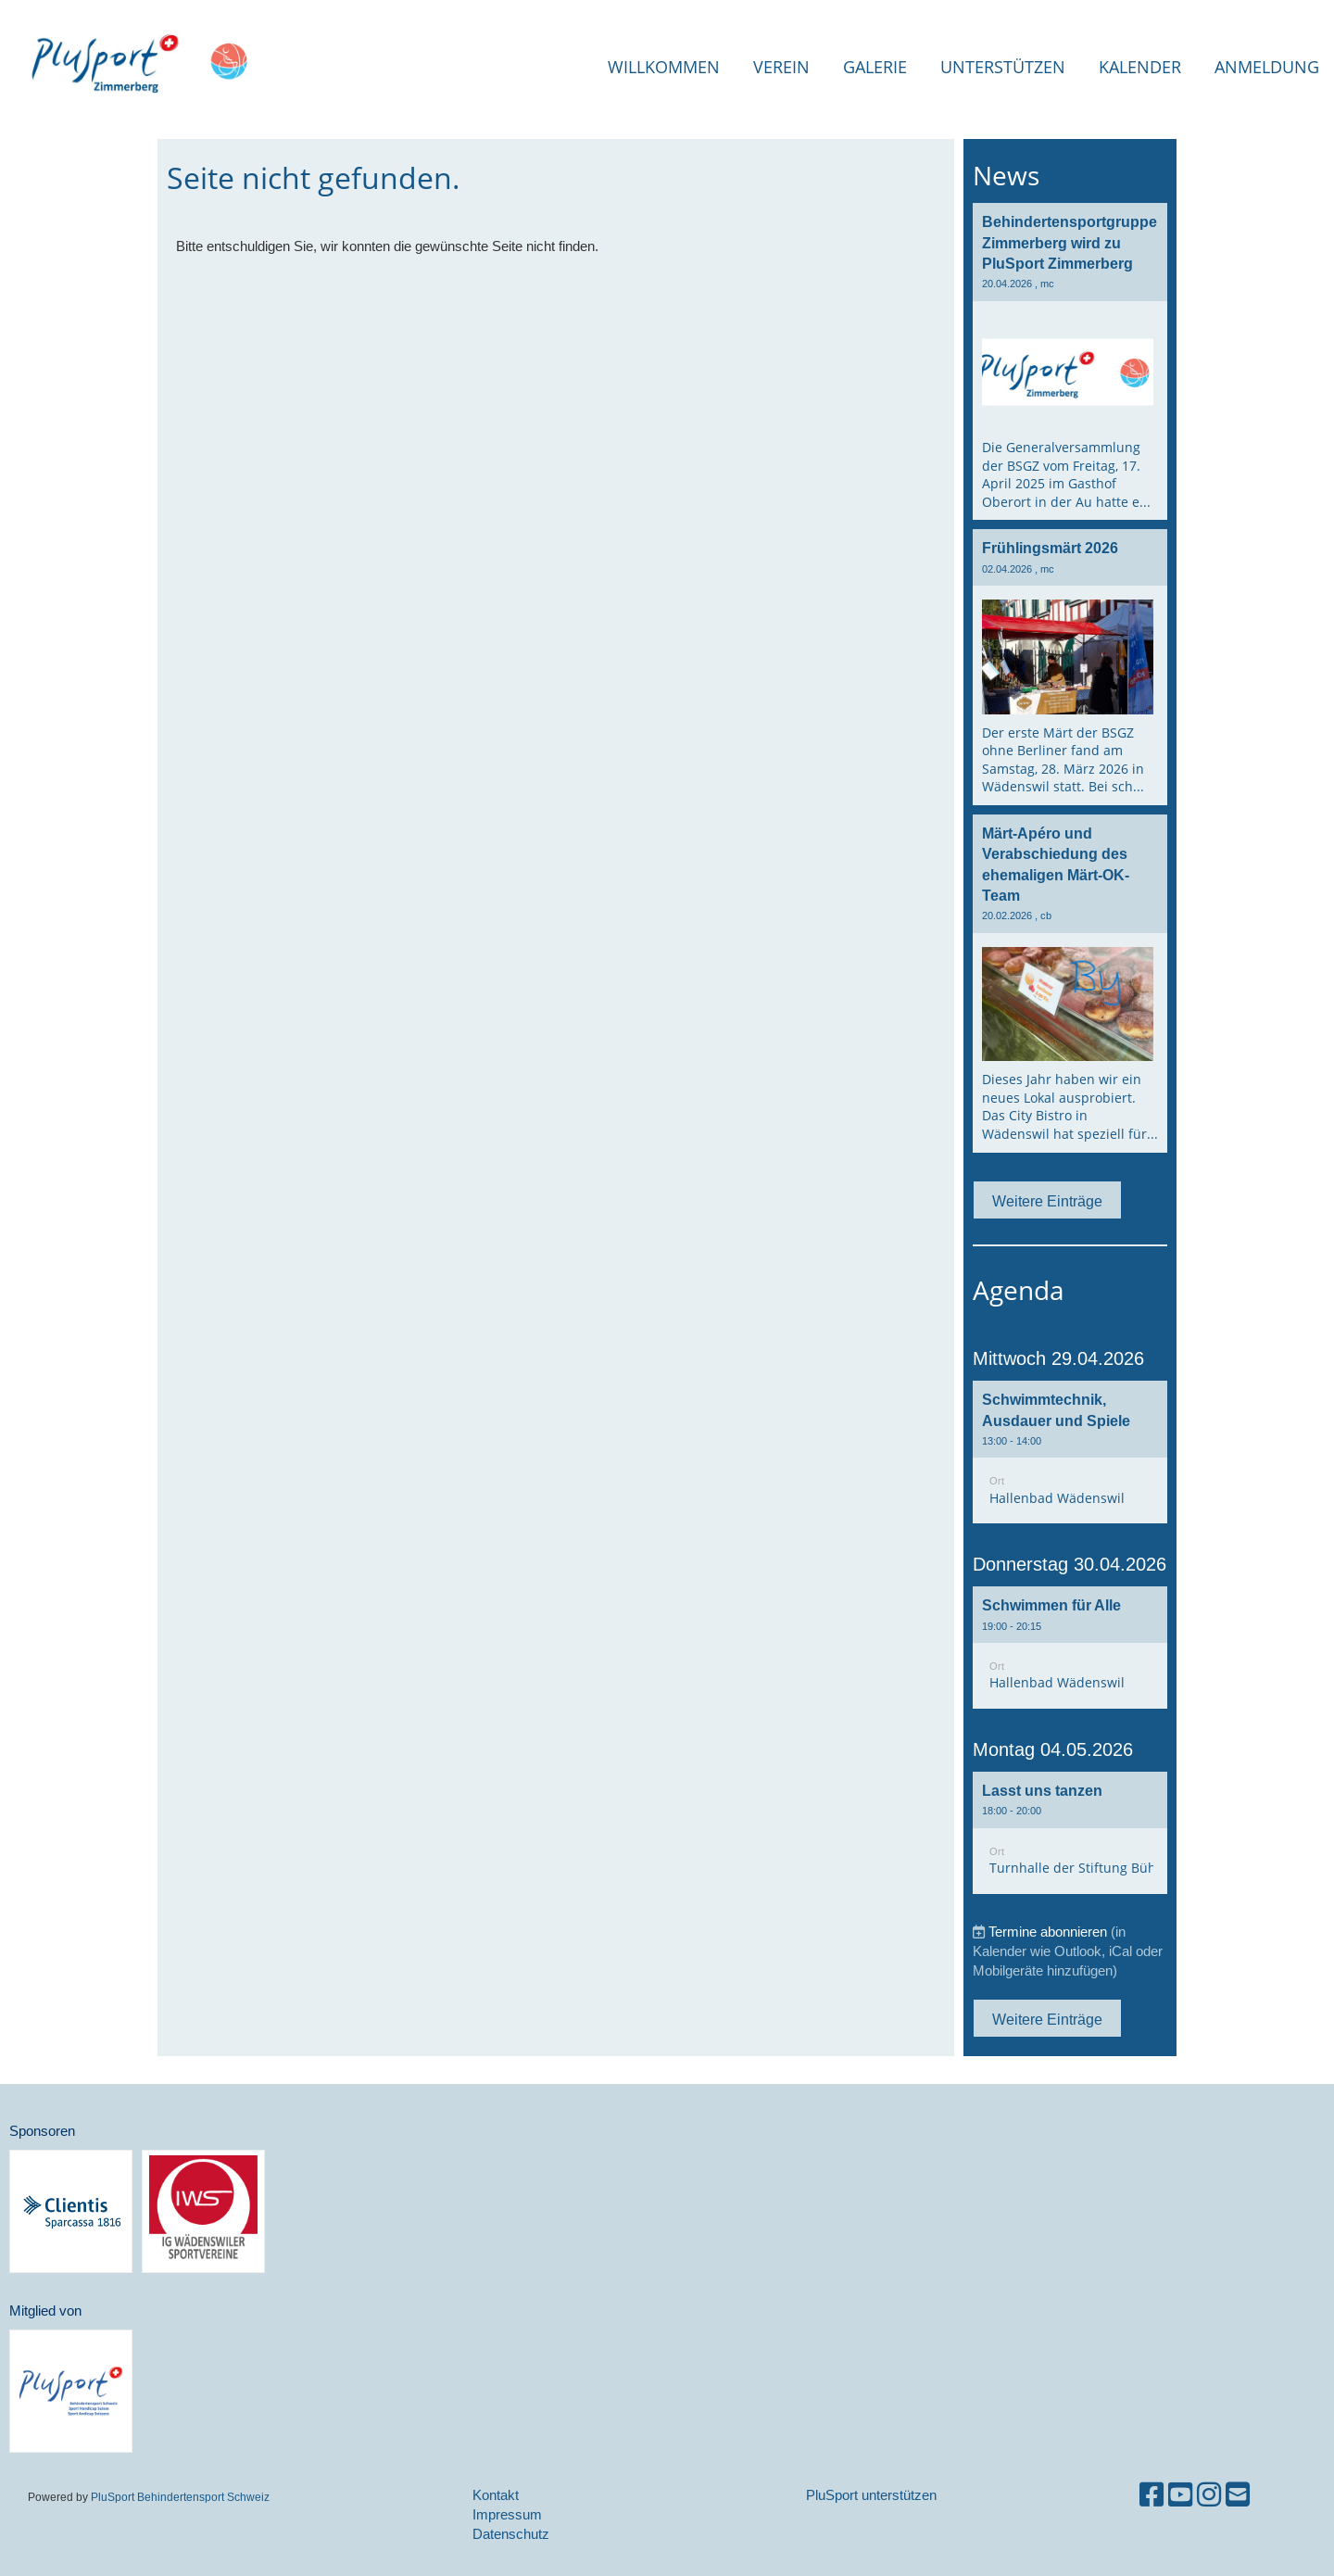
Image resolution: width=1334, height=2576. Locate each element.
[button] (1070, 1452)
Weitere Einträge (1047, 1201)
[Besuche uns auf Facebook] (1151, 2495)
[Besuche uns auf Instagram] (1209, 2495)
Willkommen (664, 67)
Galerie (875, 67)
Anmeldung (1266, 67)
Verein (781, 67)
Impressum (507, 2514)
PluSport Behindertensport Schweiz (180, 2497)
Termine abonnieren (1047, 1931)
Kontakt (495, 2495)
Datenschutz (510, 2534)
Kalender (1140, 67)
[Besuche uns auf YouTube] (1180, 2495)
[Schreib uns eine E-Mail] (1238, 2495)
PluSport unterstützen (871, 2495)
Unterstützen (1002, 67)
